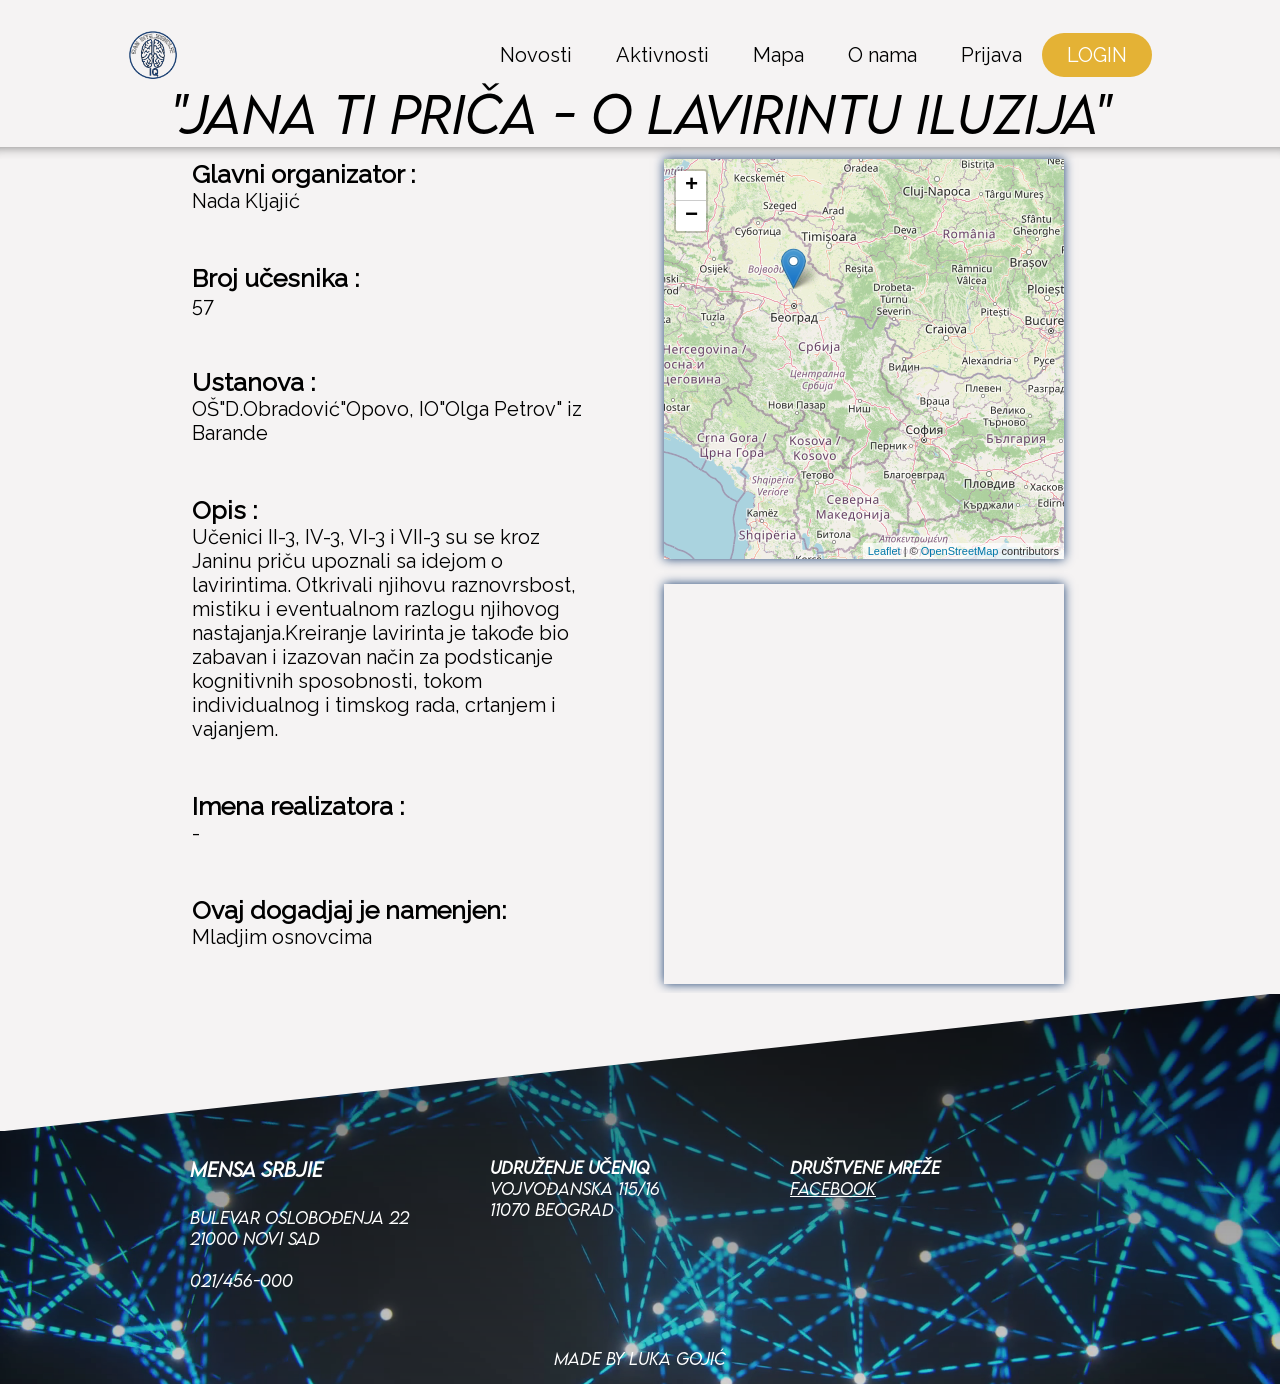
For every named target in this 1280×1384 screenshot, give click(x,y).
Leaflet (884, 551)
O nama (882, 55)
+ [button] (691, 186)
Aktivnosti (662, 55)
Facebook (833, 1122)
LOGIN (1097, 55)
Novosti (536, 55)
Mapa (778, 55)
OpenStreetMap (960, 551)
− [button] (691, 216)
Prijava (991, 55)
